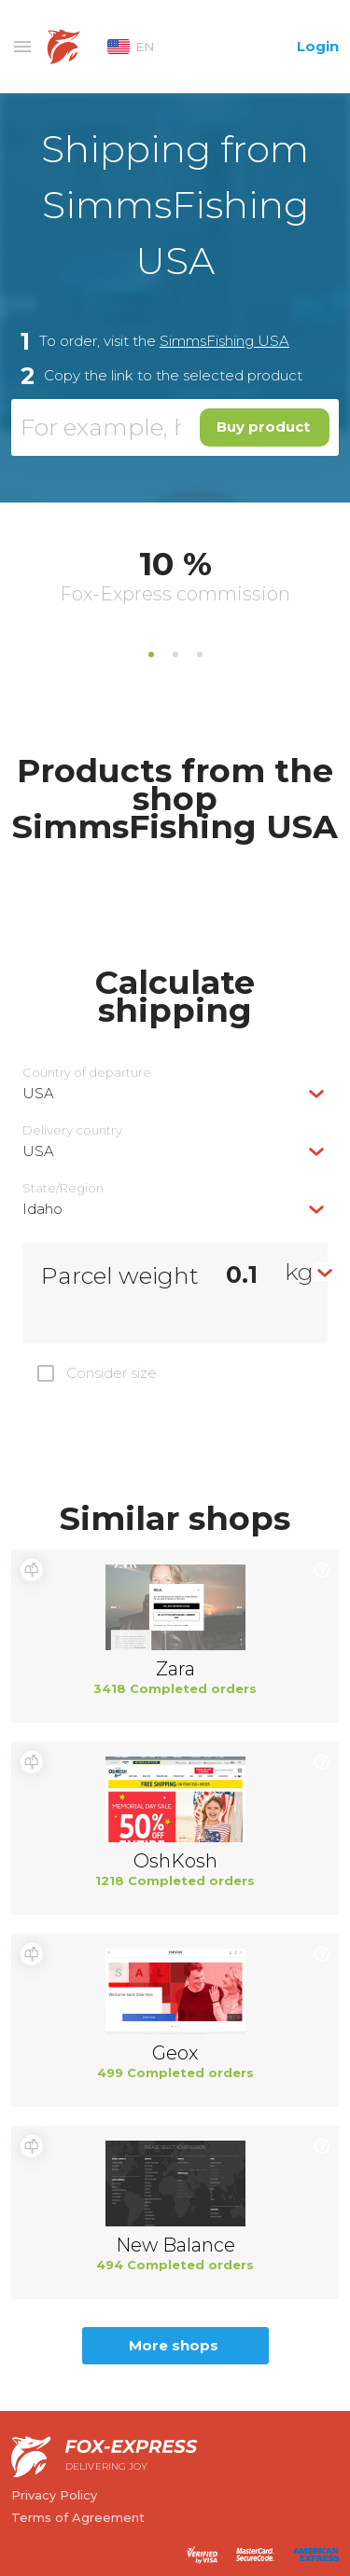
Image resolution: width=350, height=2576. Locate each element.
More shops (173, 2345)
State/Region (63, 1188)
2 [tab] (175, 654)
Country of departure (86, 1073)
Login (318, 46)
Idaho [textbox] (42, 1209)
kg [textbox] (299, 1272)
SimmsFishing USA (224, 341)
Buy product (263, 426)
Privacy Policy (54, 2494)
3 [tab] (200, 654)
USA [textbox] (38, 1093)
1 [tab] (151, 654)
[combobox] (175, 1093)
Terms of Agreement (78, 2517)
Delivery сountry (72, 1130)
